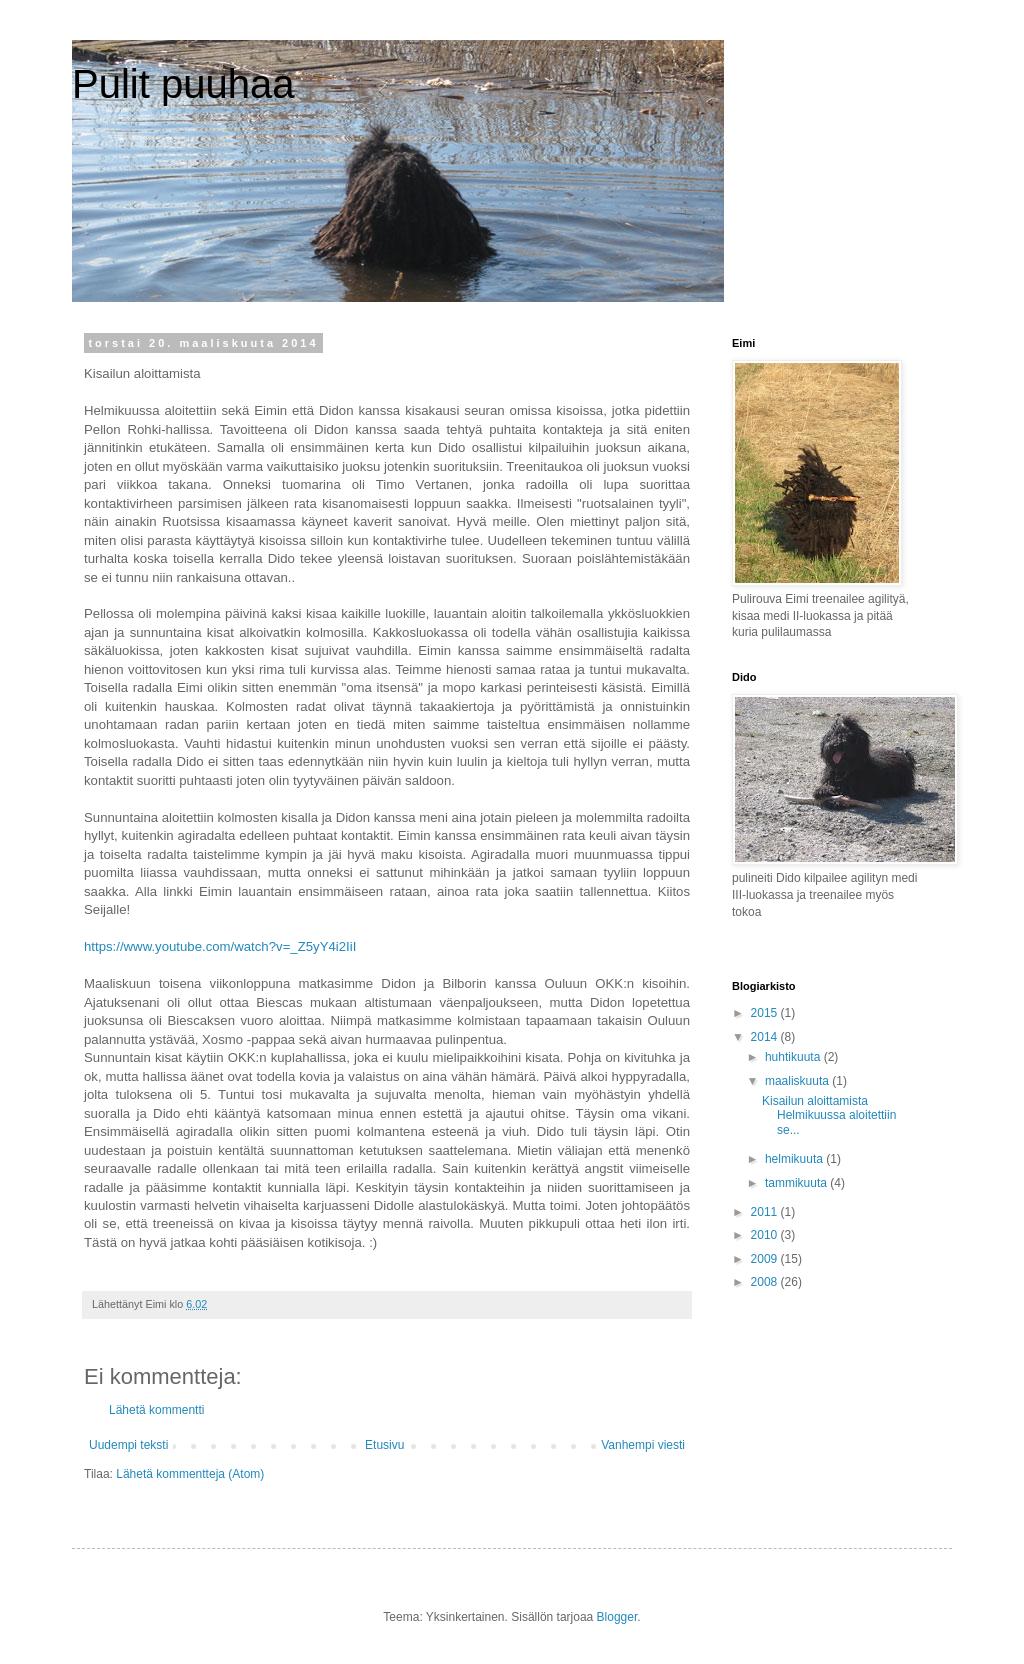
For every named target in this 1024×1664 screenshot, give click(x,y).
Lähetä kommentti (156, 1410)
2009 (766, 1259)
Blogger (617, 1617)
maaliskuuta (798, 1081)
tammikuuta (797, 1183)
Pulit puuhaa (183, 84)
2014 (766, 1037)
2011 (766, 1212)
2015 (766, 1013)
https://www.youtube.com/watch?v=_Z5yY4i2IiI (220, 946)
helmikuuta (795, 1159)
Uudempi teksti (128, 1445)
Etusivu (384, 1445)
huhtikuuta (794, 1057)
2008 (766, 1282)
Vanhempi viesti (643, 1445)
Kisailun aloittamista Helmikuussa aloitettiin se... (829, 1115)
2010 (766, 1235)
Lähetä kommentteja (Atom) (190, 1474)
